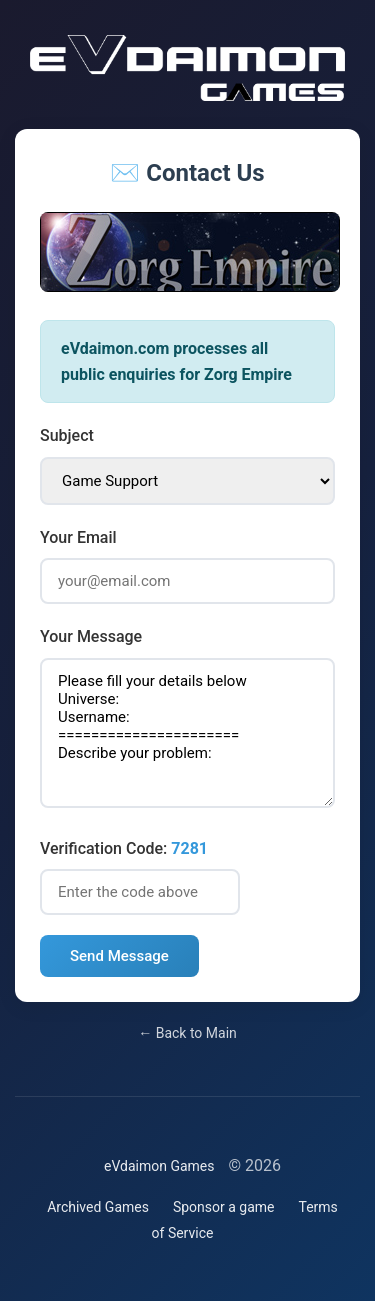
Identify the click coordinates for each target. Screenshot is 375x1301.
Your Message (91, 636)
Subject (67, 435)
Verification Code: (124, 848)
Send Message (119, 956)
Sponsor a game (224, 1207)
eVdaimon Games (159, 1166)
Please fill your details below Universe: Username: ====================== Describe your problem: (187, 733)
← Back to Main (187, 1033)
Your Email (78, 537)
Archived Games (98, 1207)
